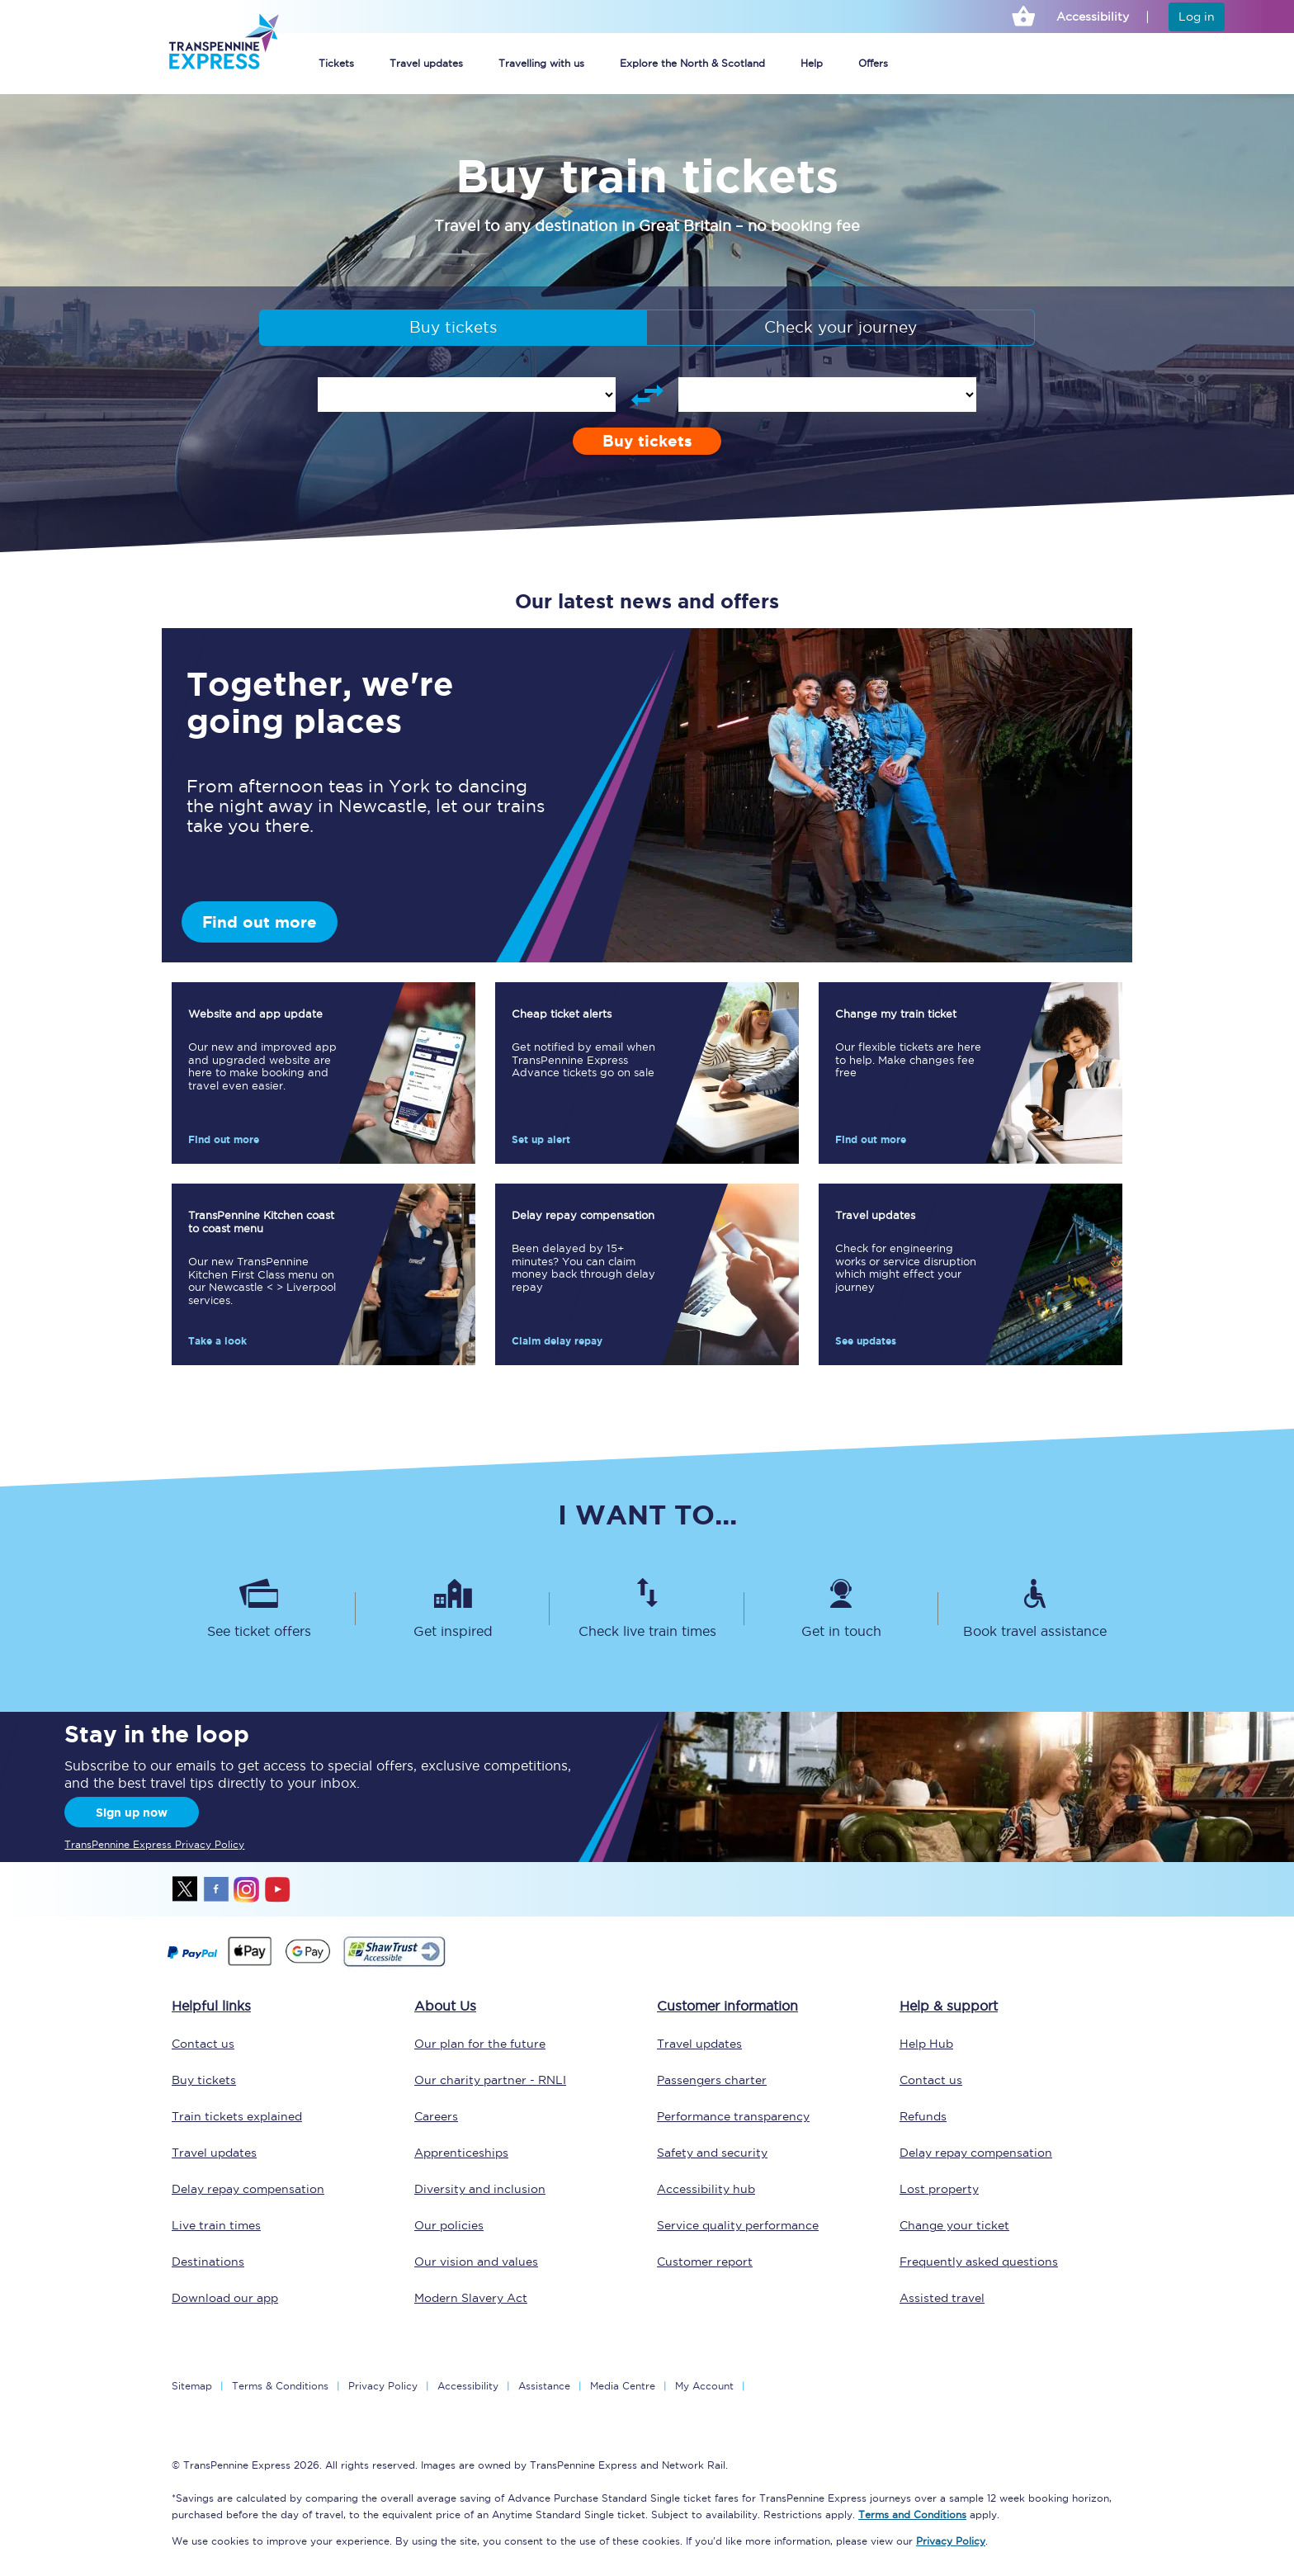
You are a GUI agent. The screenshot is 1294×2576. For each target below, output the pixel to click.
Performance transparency (733, 2116)
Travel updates (426, 63)
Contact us (203, 2043)
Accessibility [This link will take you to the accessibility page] (1092, 16)
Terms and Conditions (912, 2514)
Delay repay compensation (248, 2189)
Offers (873, 63)
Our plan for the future (479, 2043)
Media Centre (622, 2385)
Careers (436, 2116)
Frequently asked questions (979, 2261)
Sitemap (192, 2385)
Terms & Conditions (280, 2385)
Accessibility (467, 2385)
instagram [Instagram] (247, 1889)
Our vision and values (476, 2261)
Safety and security (712, 2152)
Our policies (449, 2225)
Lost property (939, 2189)
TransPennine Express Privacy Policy (154, 1844)
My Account (704, 2385)
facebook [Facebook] (216, 1889)
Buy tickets (453, 327)
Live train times (216, 2225)
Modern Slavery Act (470, 2297)
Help (811, 63)
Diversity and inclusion (479, 2189)
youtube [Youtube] (277, 1889)
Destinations (208, 2261)
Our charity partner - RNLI (490, 2080)
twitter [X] (186, 1889)
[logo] (223, 47)
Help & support (949, 2005)
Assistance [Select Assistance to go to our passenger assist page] (544, 2385)
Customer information (727, 2005)
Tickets (336, 63)
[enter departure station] (467, 394)
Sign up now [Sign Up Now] (132, 1812)
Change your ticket (954, 2225)
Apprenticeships (461, 2152)
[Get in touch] (841, 1609)
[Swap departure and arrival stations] (647, 395)
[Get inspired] (453, 1609)
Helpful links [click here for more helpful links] (211, 2005)
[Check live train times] (647, 1609)
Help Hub (926, 2043)
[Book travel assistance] (1035, 1609)
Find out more (259, 922)
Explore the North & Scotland (692, 63)
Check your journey (840, 327)
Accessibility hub (706, 2189)
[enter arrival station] (827, 394)
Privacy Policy (383, 2385)
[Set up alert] (647, 1073)
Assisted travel (942, 2297)
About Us (445, 2005)
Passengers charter (712, 2080)
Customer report (705, 2261)
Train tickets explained (237, 2116)
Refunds (923, 2116)
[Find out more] (323, 1073)
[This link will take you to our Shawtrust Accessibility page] (393, 1964)
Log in (1196, 16)
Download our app (225, 2297)
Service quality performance (738, 2225)
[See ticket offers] (259, 1609)
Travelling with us (541, 63)
